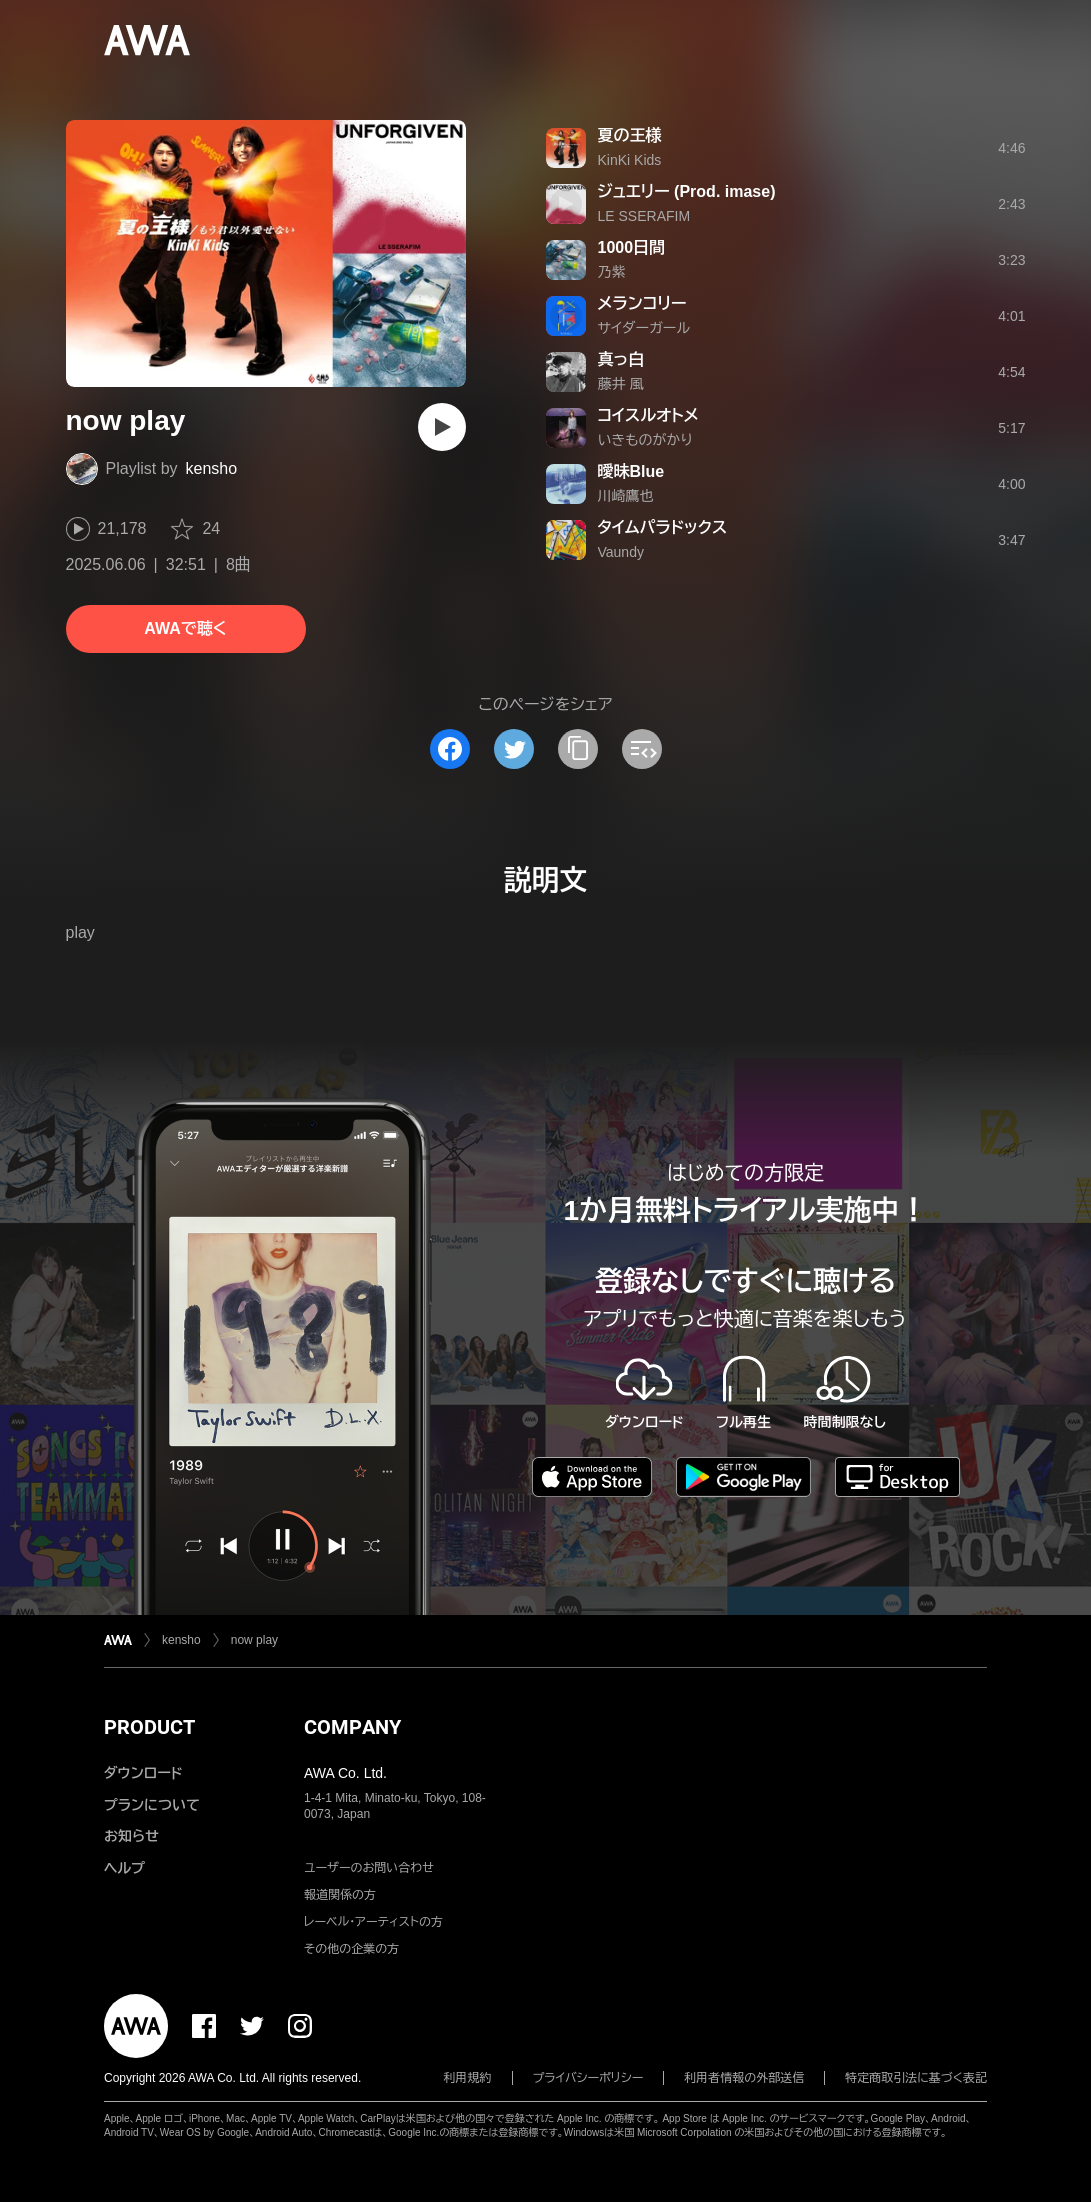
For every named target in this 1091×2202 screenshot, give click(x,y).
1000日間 (632, 247)
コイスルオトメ (648, 415)
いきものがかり (645, 440)
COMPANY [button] (352, 1727)
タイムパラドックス (663, 527)
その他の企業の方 (351, 1949)
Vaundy (621, 552)
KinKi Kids (630, 160)
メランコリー (642, 303)
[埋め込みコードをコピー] (642, 749)
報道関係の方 (340, 1895)
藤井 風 (621, 384)
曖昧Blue (631, 471)
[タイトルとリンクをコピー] (578, 749)
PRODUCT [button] (149, 1727)
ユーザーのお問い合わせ (369, 1868)
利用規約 (468, 2078)
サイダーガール (644, 328)
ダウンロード (143, 1773)
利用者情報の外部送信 (744, 2078)
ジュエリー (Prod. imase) (687, 191)
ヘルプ (124, 1868)
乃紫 (612, 272)
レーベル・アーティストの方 (373, 1922)
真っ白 (621, 359)
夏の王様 (630, 135)
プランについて (152, 1805)
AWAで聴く (185, 628)
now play (254, 1640)
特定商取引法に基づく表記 (916, 2078)
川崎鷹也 (626, 496)
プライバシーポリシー (588, 2078)
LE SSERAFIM (644, 216)
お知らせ (131, 1836)
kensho (212, 468)
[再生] (442, 427)
